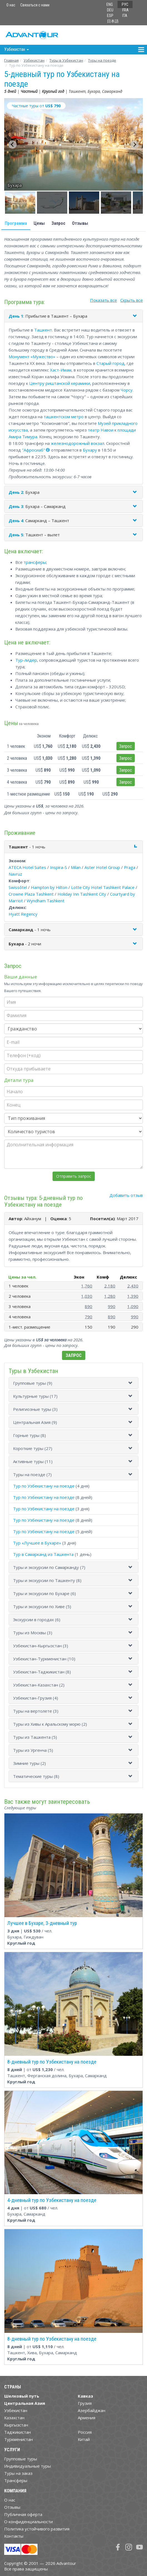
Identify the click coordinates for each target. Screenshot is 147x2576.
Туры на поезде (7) (32, 1474)
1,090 (132, 1306)
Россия (85, 2432)
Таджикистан (17, 2432)
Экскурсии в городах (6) (36, 1619)
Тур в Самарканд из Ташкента (43, 1554)
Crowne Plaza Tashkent (31, 894)
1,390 (132, 1296)
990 (111, 1306)
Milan (76, 867)
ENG (109, 4)
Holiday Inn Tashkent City (82, 894)
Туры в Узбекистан (66, 60)
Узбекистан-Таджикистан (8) (42, 1672)
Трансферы (15, 2480)
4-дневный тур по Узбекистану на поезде (51, 2200)
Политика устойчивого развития (36, 2529)
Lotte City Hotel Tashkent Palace (102, 887)
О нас (10, 5)
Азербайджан (91, 2410)
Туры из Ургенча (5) (33, 1750)
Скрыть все (131, 300)
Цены (39, 223)
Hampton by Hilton (49, 887)
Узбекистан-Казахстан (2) (38, 1685)
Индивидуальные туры (27, 2466)
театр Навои (100, 430)
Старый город (110, 363)
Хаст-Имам (60, 370)
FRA (125, 10)
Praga (129, 867)
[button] (20, 203)
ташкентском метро (64, 416)
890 (88, 1306)
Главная (11, 60)
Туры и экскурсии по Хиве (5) (42, 1606)
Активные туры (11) (33, 1461)
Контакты (13, 2536)
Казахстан (14, 2417)
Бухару (90, 450)
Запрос (58, 223)
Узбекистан (34, 60)
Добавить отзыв (126, 1195)
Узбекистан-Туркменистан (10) (44, 1658)
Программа (16, 223)
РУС (125, 4)
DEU (110, 10)
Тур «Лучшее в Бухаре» (37, 1543)
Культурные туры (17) (35, 1396)
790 (88, 1316)
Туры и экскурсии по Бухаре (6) (44, 1593)
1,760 (86, 1286)
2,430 (132, 1286)
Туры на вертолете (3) (35, 1711)
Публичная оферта (23, 2514)
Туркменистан (18, 2439)
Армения (86, 2417)
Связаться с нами (34, 5)
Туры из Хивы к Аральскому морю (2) (50, 1724)
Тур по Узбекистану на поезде (43, 1486)
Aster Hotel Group (102, 867)
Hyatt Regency (23, 914)
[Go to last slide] (12, 144)
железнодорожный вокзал (77, 443)
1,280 (109, 1296)
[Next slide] (134, 144)
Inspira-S (58, 867)
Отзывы (80, 223)
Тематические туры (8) (36, 1776)
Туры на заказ (18, 2473)
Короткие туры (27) (32, 1448)
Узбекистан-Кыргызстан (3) (40, 1645)
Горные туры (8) (29, 1435)
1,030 (86, 1296)
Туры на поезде (102, 60)
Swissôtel (18, 887)
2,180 (109, 1286)
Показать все (103, 300)
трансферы (35, 562)
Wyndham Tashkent (45, 900)
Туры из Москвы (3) (32, 1632)
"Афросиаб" (33, 450)
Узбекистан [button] (16, 49)
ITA (124, 15)
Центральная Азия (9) (35, 1422)
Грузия (85, 2403)
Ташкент (43, 330)
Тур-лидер (26, 660)
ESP (110, 15)
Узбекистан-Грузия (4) (35, 1698)
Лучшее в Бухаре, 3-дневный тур (42, 1923)
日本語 (113, 21)
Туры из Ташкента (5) (35, 1737)
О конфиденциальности (28, 2521)
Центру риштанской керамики (59, 383)
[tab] (73, 1383)
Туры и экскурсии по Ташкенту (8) (47, 1580)
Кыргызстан (16, 2425)
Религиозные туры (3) (35, 1409)
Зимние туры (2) (29, 1763)
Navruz (15, 874)
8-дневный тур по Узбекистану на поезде (51, 2062)
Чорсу (127, 390)
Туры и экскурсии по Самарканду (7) (49, 1567)
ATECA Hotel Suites (27, 867)
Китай (84, 2439)
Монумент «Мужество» (32, 356)
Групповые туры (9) (32, 1383)
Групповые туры (20, 2459)
